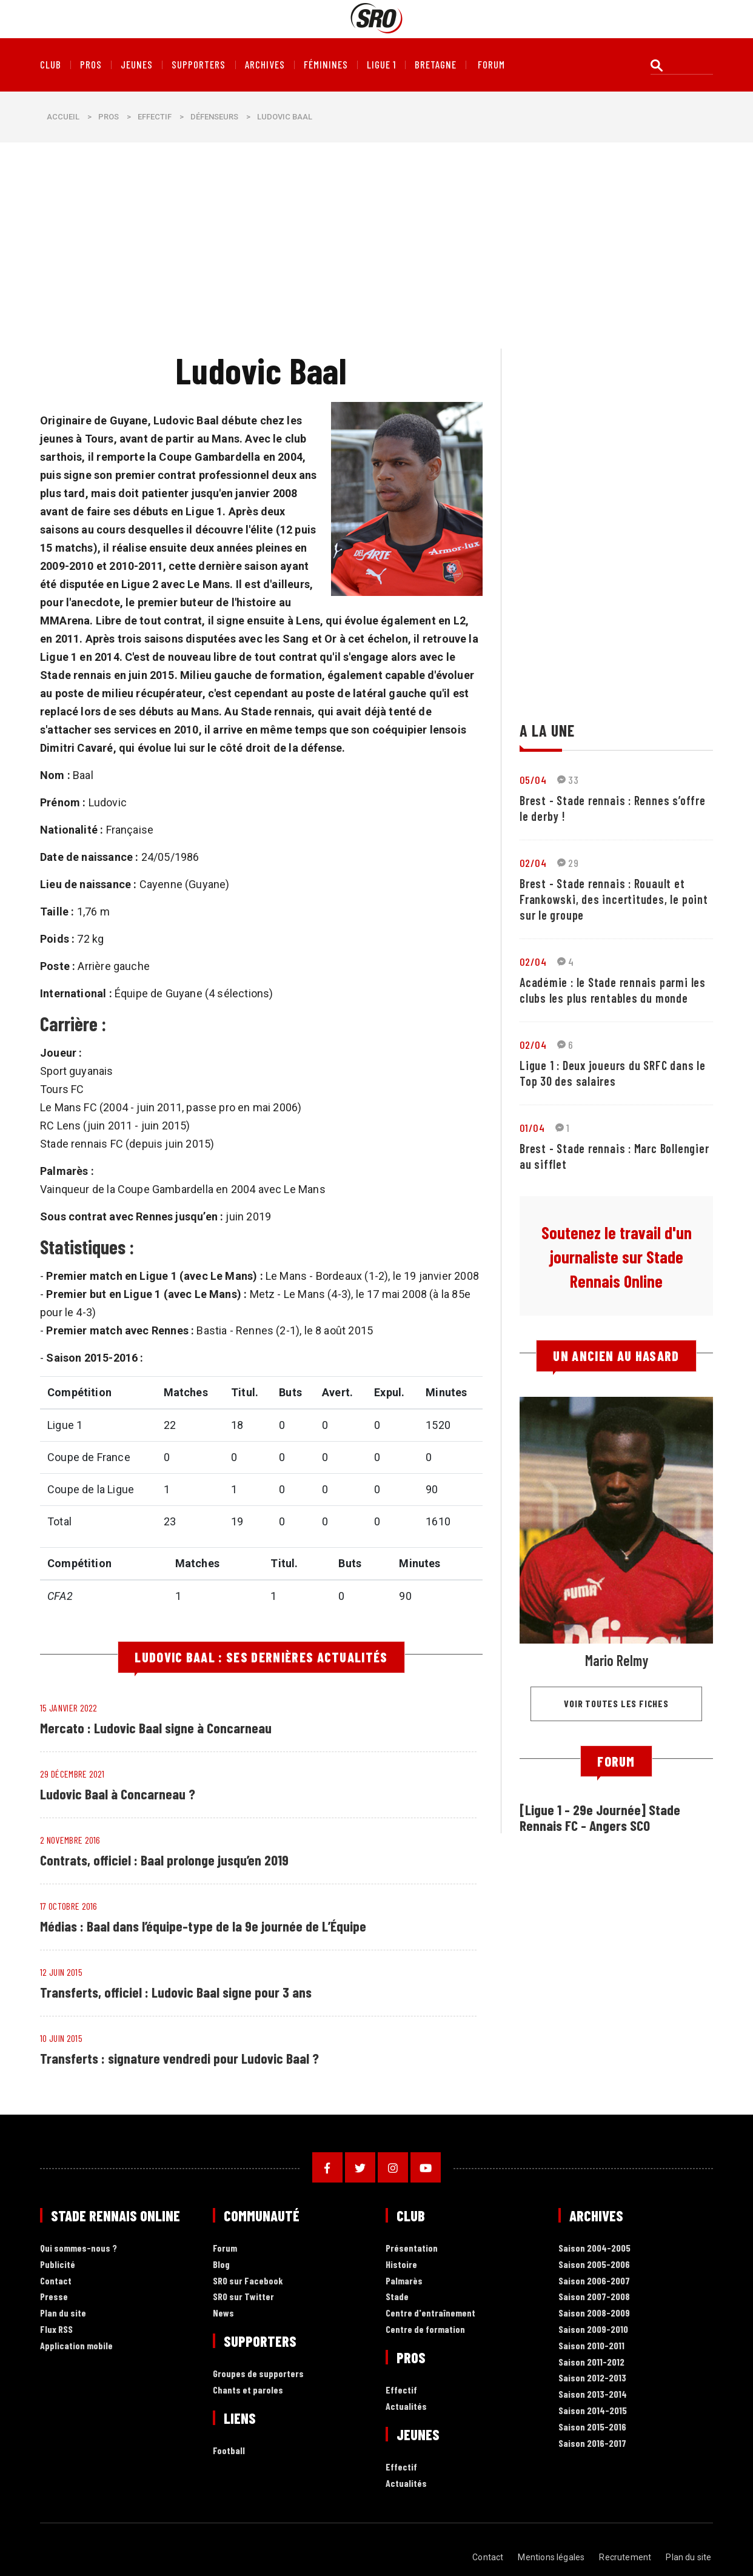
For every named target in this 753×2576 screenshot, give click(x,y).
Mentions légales (553, 2557)
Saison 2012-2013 (592, 2378)
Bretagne (436, 65)
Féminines (326, 65)
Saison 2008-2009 (594, 2313)
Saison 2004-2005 (594, 2248)
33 (567, 780)
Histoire (401, 2265)
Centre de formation (425, 2329)
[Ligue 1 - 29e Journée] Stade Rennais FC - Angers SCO (600, 1817)
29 (567, 863)
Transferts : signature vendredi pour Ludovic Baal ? (181, 2058)
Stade (397, 2297)
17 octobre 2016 (69, 1906)
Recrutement (627, 2557)
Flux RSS (56, 2329)
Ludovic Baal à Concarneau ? (118, 1793)
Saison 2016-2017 (592, 2443)
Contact (56, 2281)
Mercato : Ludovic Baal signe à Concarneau (157, 1727)
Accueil (63, 116)
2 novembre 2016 (70, 1839)
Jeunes (137, 65)
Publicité (57, 2265)
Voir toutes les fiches (616, 1703)
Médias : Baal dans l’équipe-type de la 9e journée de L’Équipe (206, 1926)
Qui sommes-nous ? (78, 2248)
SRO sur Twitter (243, 2297)
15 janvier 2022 (69, 1707)
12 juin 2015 (61, 1972)
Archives (265, 65)
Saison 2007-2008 (594, 2297)
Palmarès (404, 2281)
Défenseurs (214, 116)
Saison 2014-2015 (592, 2411)
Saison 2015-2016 (592, 2427)
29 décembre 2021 (72, 1773)
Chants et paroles (248, 2390)
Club (50, 65)
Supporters (199, 65)
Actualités (406, 2406)
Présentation (412, 2248)
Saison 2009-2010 (593, 2329)
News (223, 2313)
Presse (54, 2297)
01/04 (532, 1127)
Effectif (155, 116)
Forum (225, 2248)
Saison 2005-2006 (594, 2265)
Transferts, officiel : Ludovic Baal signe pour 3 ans (178, 1992)
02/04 (533, 862)
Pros (91, 65)
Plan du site (63, 2313)
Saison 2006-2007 (594, 2281)
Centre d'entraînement (430, 2313)
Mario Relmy (616, 1660)
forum (491, 65)
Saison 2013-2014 (592, 2394)
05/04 (533, 779)
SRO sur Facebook (248, 2281)
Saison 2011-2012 (591, 2362)
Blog (221, 2265)
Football (229, 2451)
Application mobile (76, 2346)
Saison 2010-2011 (591, 2346)
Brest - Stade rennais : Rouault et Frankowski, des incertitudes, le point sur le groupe (614, 899)
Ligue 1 (381, 65)
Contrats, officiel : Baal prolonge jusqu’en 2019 (165, 1859)
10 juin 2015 (61, 2038)
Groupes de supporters (258, 2374)
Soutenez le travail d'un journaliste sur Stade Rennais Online (616, 1256)
